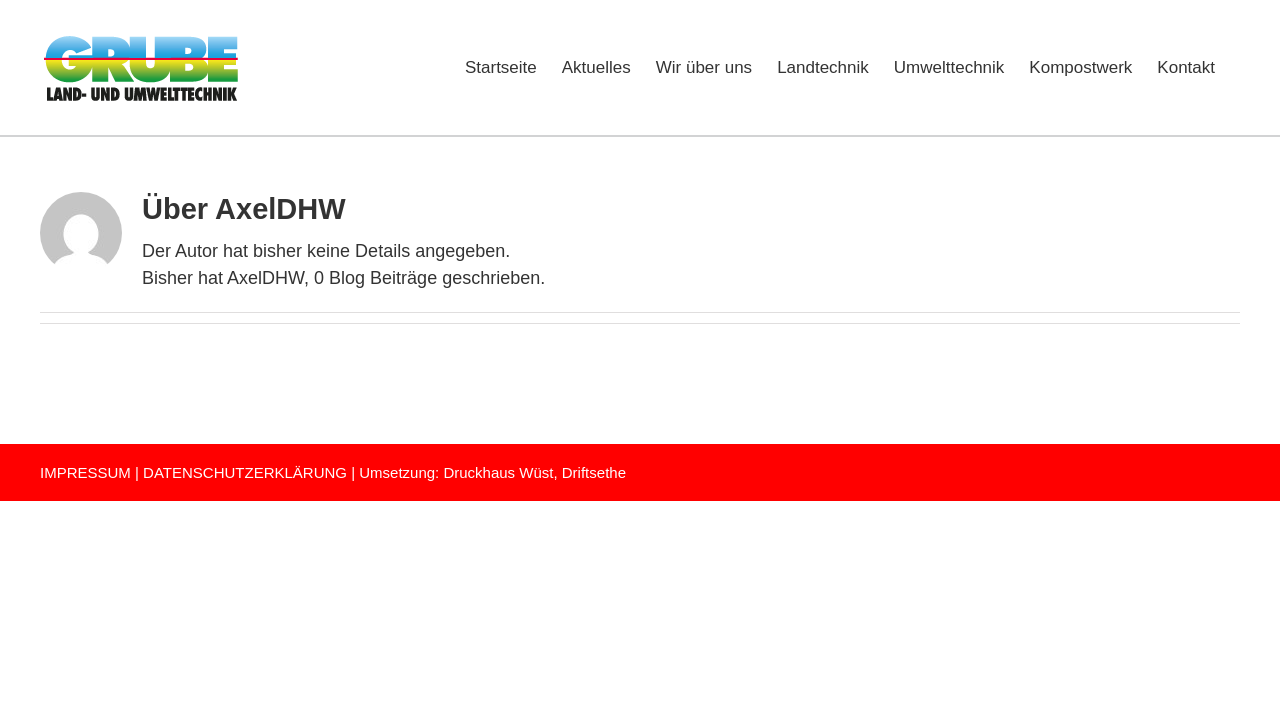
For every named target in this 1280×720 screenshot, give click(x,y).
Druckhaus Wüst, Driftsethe (534, 472)
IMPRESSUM (85, 472)
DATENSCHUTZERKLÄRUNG (245, 472)
